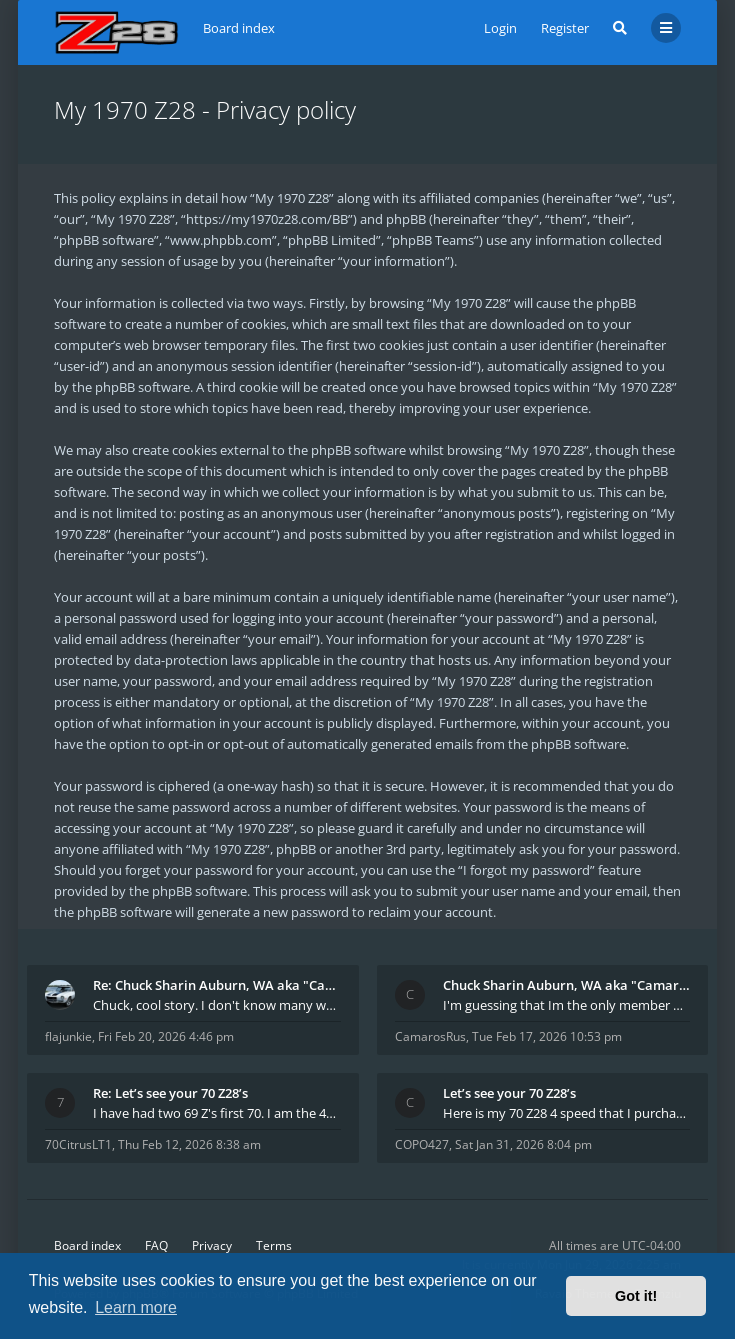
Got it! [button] (636, 1296)
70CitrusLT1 (78, 1144)
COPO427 (422, 1144)
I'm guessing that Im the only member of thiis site (567, 1005)
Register (565, 28)
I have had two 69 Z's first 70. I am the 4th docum (217, 1113)
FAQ (156, 1245)
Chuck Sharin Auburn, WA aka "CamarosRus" (567, 985)
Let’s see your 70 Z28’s (509, 1093)
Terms (274, 1245)
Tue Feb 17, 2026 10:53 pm (547, 1036)
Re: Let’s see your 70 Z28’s (170, 1093)
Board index (87, 1245)
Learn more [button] (136, 1307)
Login (500, 28)
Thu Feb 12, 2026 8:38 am (189, 1144)
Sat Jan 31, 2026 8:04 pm (523, 1144)
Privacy (212, 1245)
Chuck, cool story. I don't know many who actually (217, 1005)
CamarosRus (430, 1036)
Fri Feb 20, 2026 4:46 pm (166, 1036)
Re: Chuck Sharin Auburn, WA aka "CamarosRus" (217, 985)
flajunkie (68, 1036)
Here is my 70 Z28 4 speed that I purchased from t (567, 1113)
